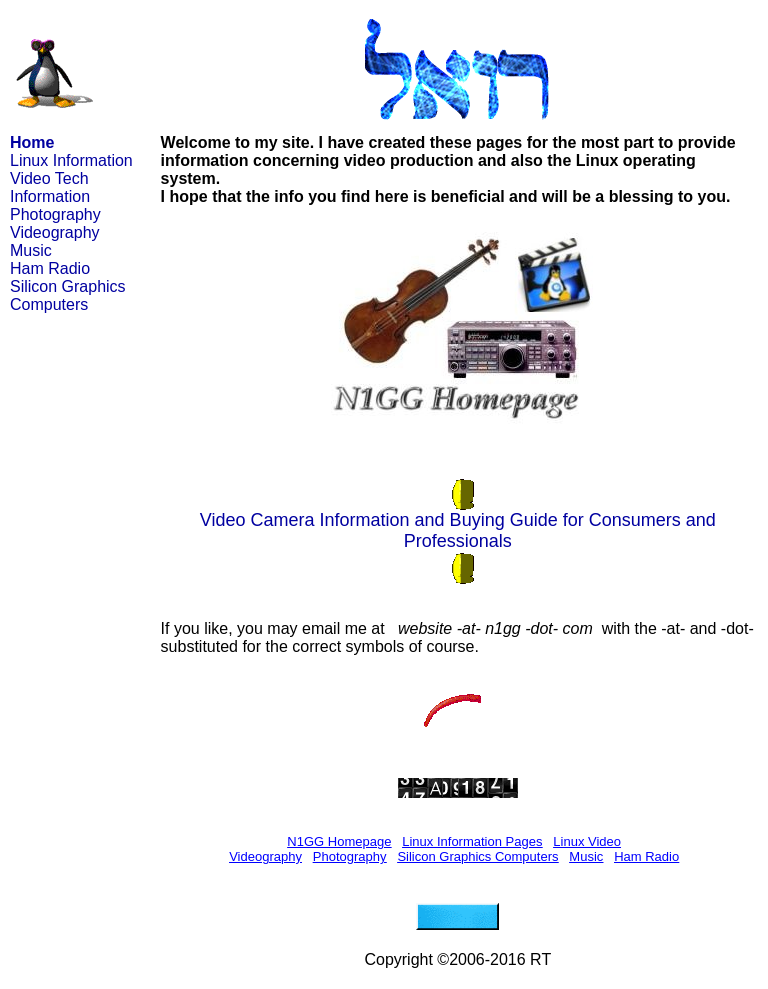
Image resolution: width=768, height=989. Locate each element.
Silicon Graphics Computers (68, 295)
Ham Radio (50, 268)
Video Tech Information (50, 187)
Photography (55, 214)
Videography (55, 232)
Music (31, 250)
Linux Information (71, 160)
